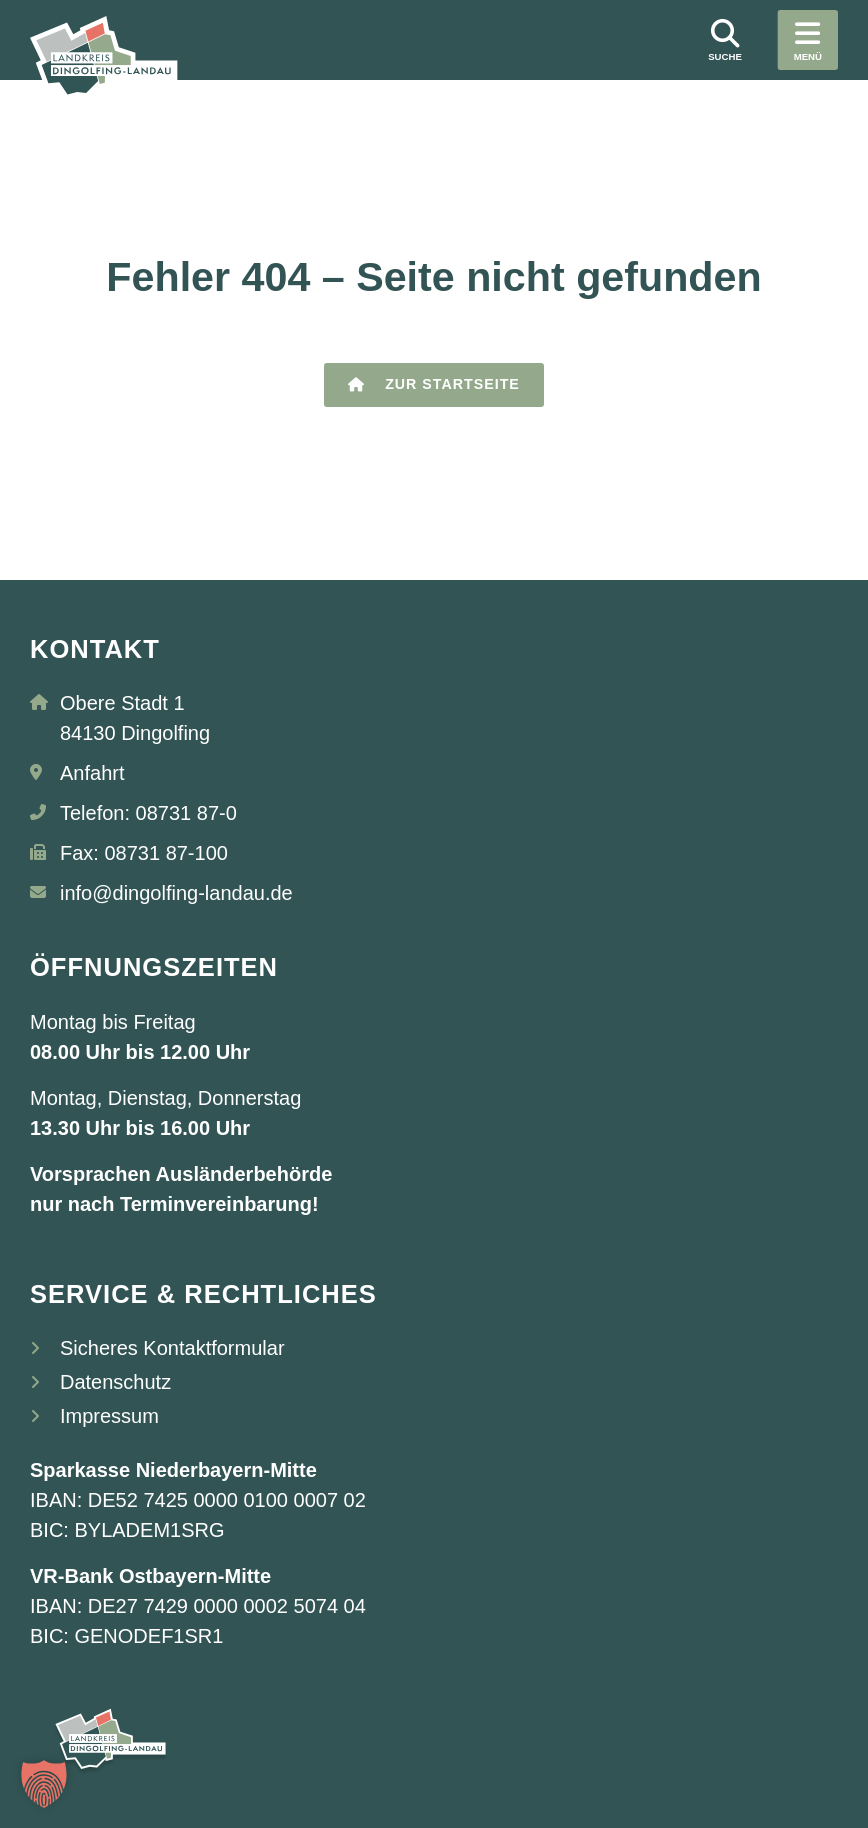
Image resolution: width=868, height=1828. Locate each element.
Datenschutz (115, 1382)
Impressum (109, 1416)
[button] (44, 1784)
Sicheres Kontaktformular (172, 1348)
